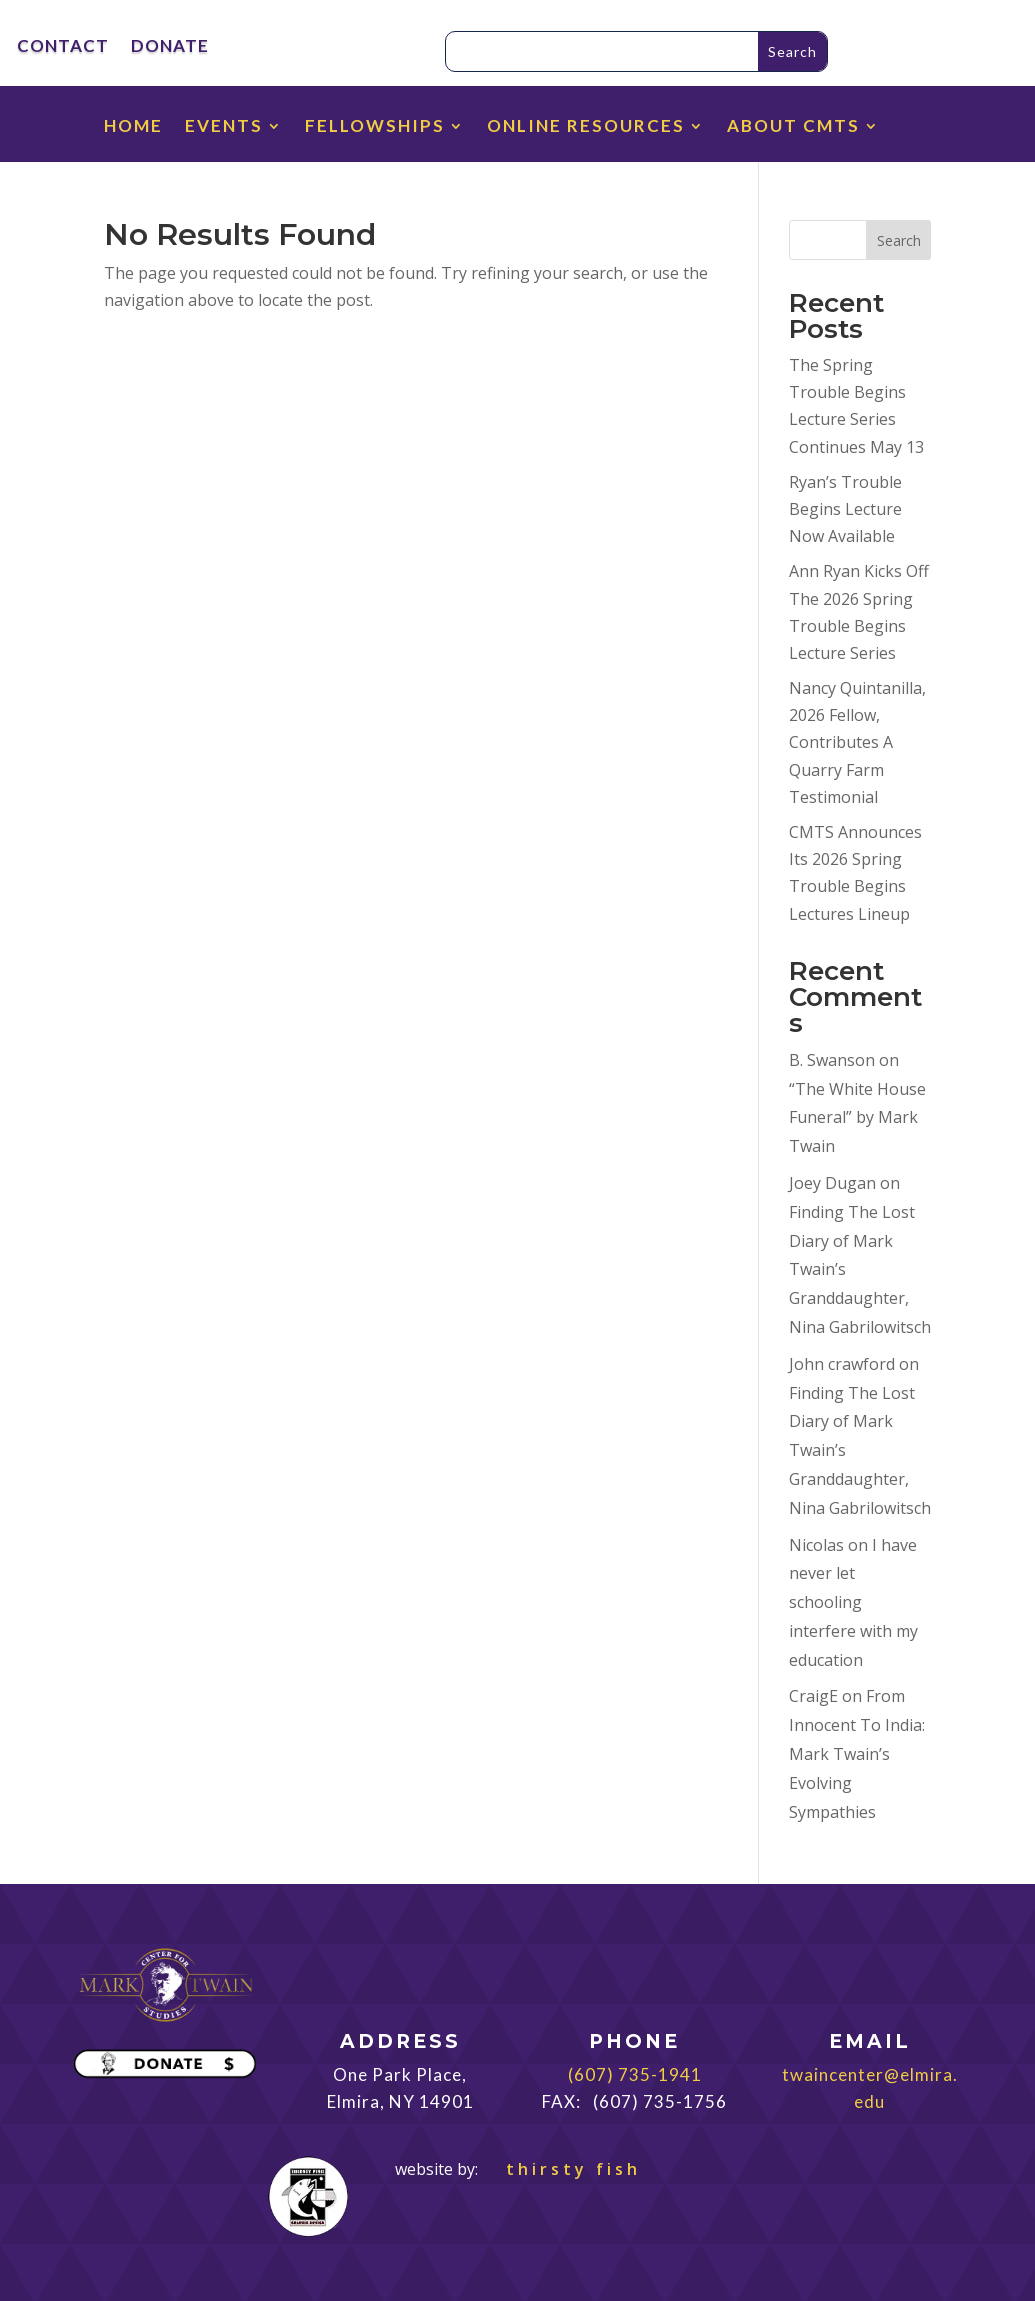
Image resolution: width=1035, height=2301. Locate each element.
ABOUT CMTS (793, 127)
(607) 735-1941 (635, 2074)
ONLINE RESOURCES (586, 127)
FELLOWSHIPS (375, 127)
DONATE (170, 47)
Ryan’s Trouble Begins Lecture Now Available (845, 509)
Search (899, 240)
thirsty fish (561, 2169)
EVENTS (224, 127)
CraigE (813, 1696)
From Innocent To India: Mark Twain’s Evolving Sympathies (857, 1753)
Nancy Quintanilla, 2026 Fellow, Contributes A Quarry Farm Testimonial (857, 742)
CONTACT (63, 47)
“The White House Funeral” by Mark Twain (857, 1118)
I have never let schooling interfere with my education (853, 1602)
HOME (133, 127)
